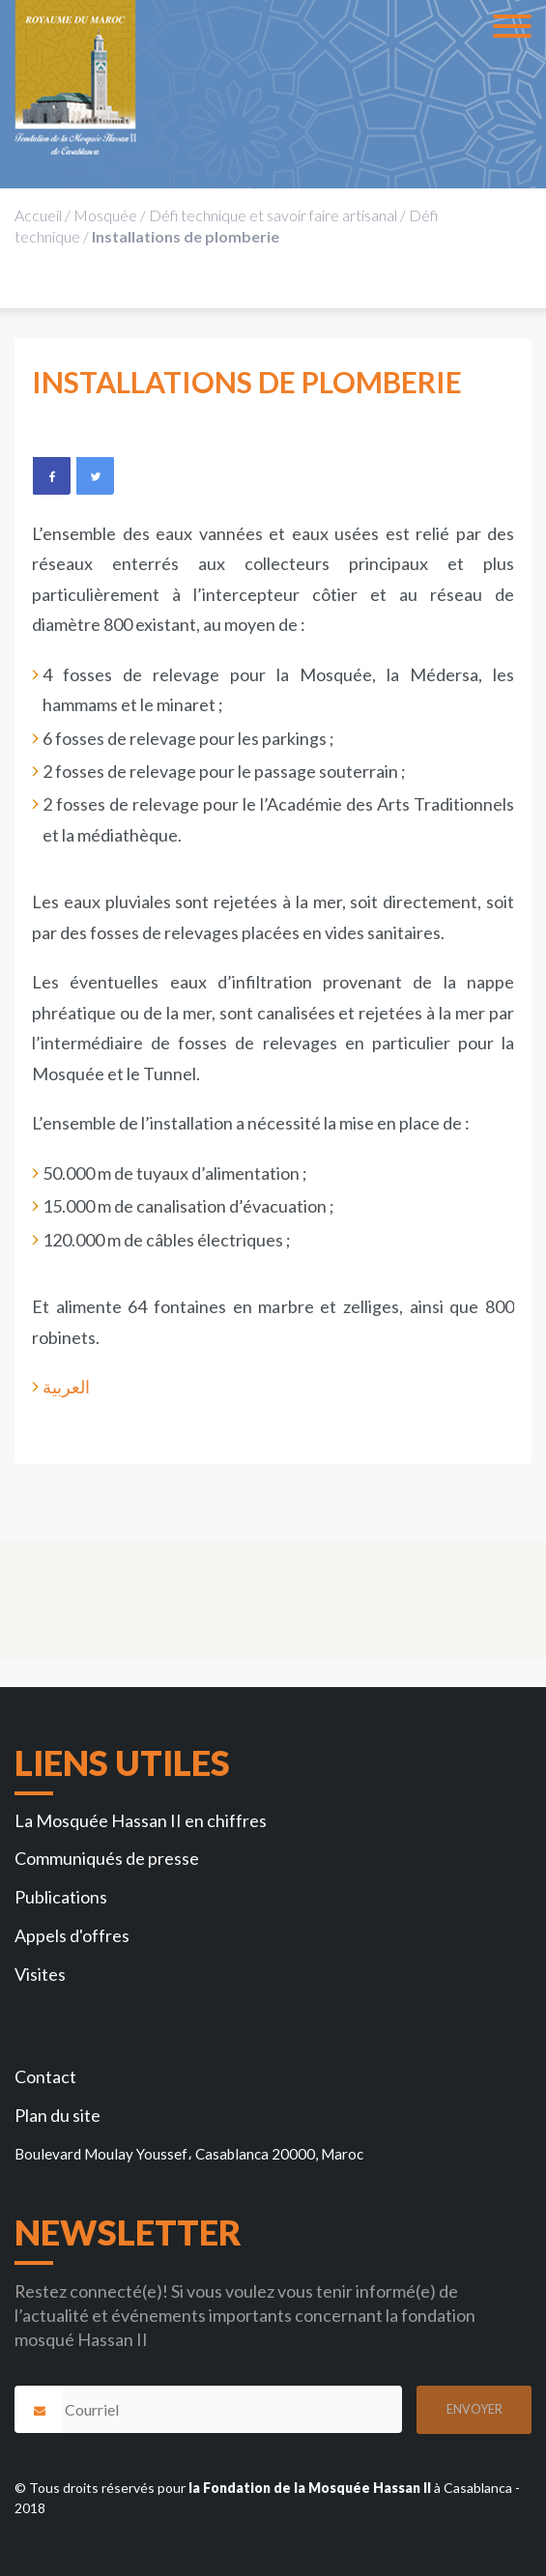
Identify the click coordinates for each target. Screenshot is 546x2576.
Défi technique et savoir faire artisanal (273, 215)
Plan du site (57, 2115)
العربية (66, 1386)
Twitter (94, 475)
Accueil (38, 215)
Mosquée (105, 215)
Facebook (51, 475)
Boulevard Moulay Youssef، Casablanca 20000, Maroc (188, 2153)
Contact (45, 2076)
